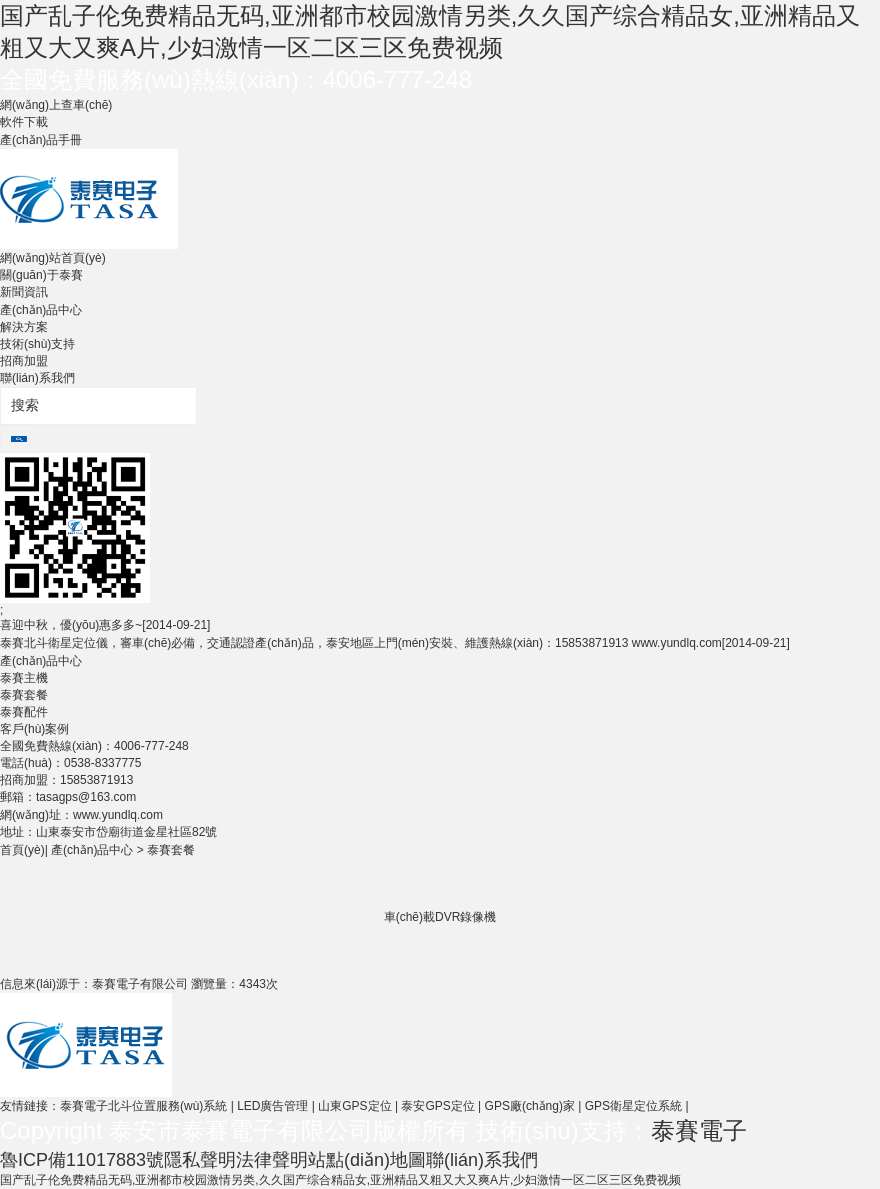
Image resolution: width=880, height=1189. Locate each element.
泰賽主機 (24, 678)
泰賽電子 (699, 1130)
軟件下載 (24, 122)
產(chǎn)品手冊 (41, 140)
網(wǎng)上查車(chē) (56, 105)
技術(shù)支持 (37, 344)
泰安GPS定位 (437, 1106)
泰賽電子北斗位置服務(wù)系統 (143, 1106)
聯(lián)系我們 (37, 378)
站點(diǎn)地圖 (367, 1160)
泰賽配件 (24, 712)
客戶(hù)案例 (34, 729)
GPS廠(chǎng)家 (530, 1106)
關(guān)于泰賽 (41, 275)
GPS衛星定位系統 (633, 1106)
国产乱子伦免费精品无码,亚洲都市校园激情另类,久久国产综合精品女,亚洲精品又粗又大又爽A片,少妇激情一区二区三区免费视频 (340, 1180)
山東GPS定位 (354, 1106)
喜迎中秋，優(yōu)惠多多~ (105, 625)
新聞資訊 (24, 292)
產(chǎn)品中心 (41, 310)
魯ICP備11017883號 (82, 1160)
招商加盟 (24, 361)
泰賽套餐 (24, 695)
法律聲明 (272, 1160)
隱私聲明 (200, 1160)
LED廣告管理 (272, 1106)
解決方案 (24, 327)
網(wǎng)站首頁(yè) (53, 258)
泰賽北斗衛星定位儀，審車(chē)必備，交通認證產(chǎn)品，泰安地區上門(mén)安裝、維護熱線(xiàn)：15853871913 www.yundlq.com (395, 643)
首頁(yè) (22, 850)
